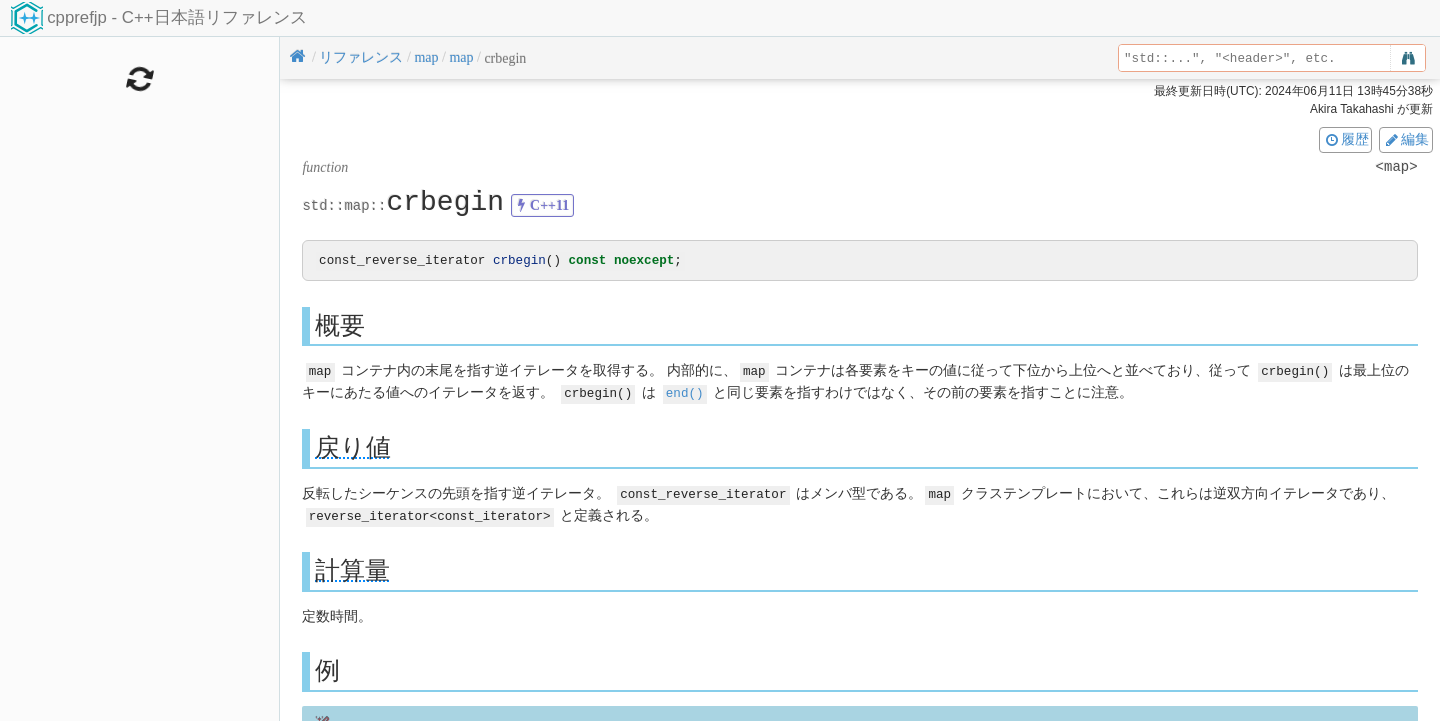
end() (685, 392)
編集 (1406, 139)
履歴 (1346, 139)
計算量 (352, 568)
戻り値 (353, 447)
